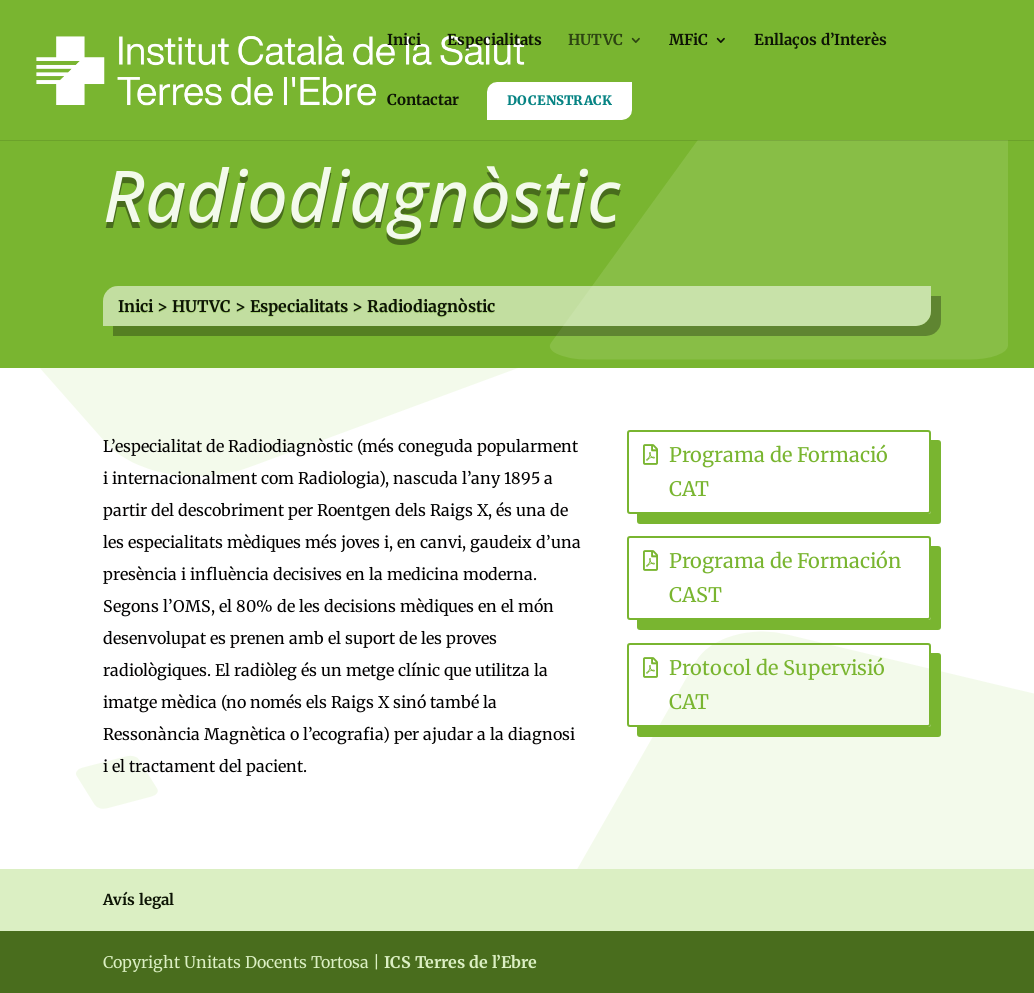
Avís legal (138, 899)
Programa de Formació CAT (778, 471)
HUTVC (595, 41)
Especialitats (494, 41)
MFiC (688, 41)
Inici (404, 41)
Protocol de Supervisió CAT (777, 684)
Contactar (423, 101)
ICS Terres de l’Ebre (460, 962)
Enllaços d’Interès (820, 41)
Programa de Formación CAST (785, 577)
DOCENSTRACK (559, 100)
